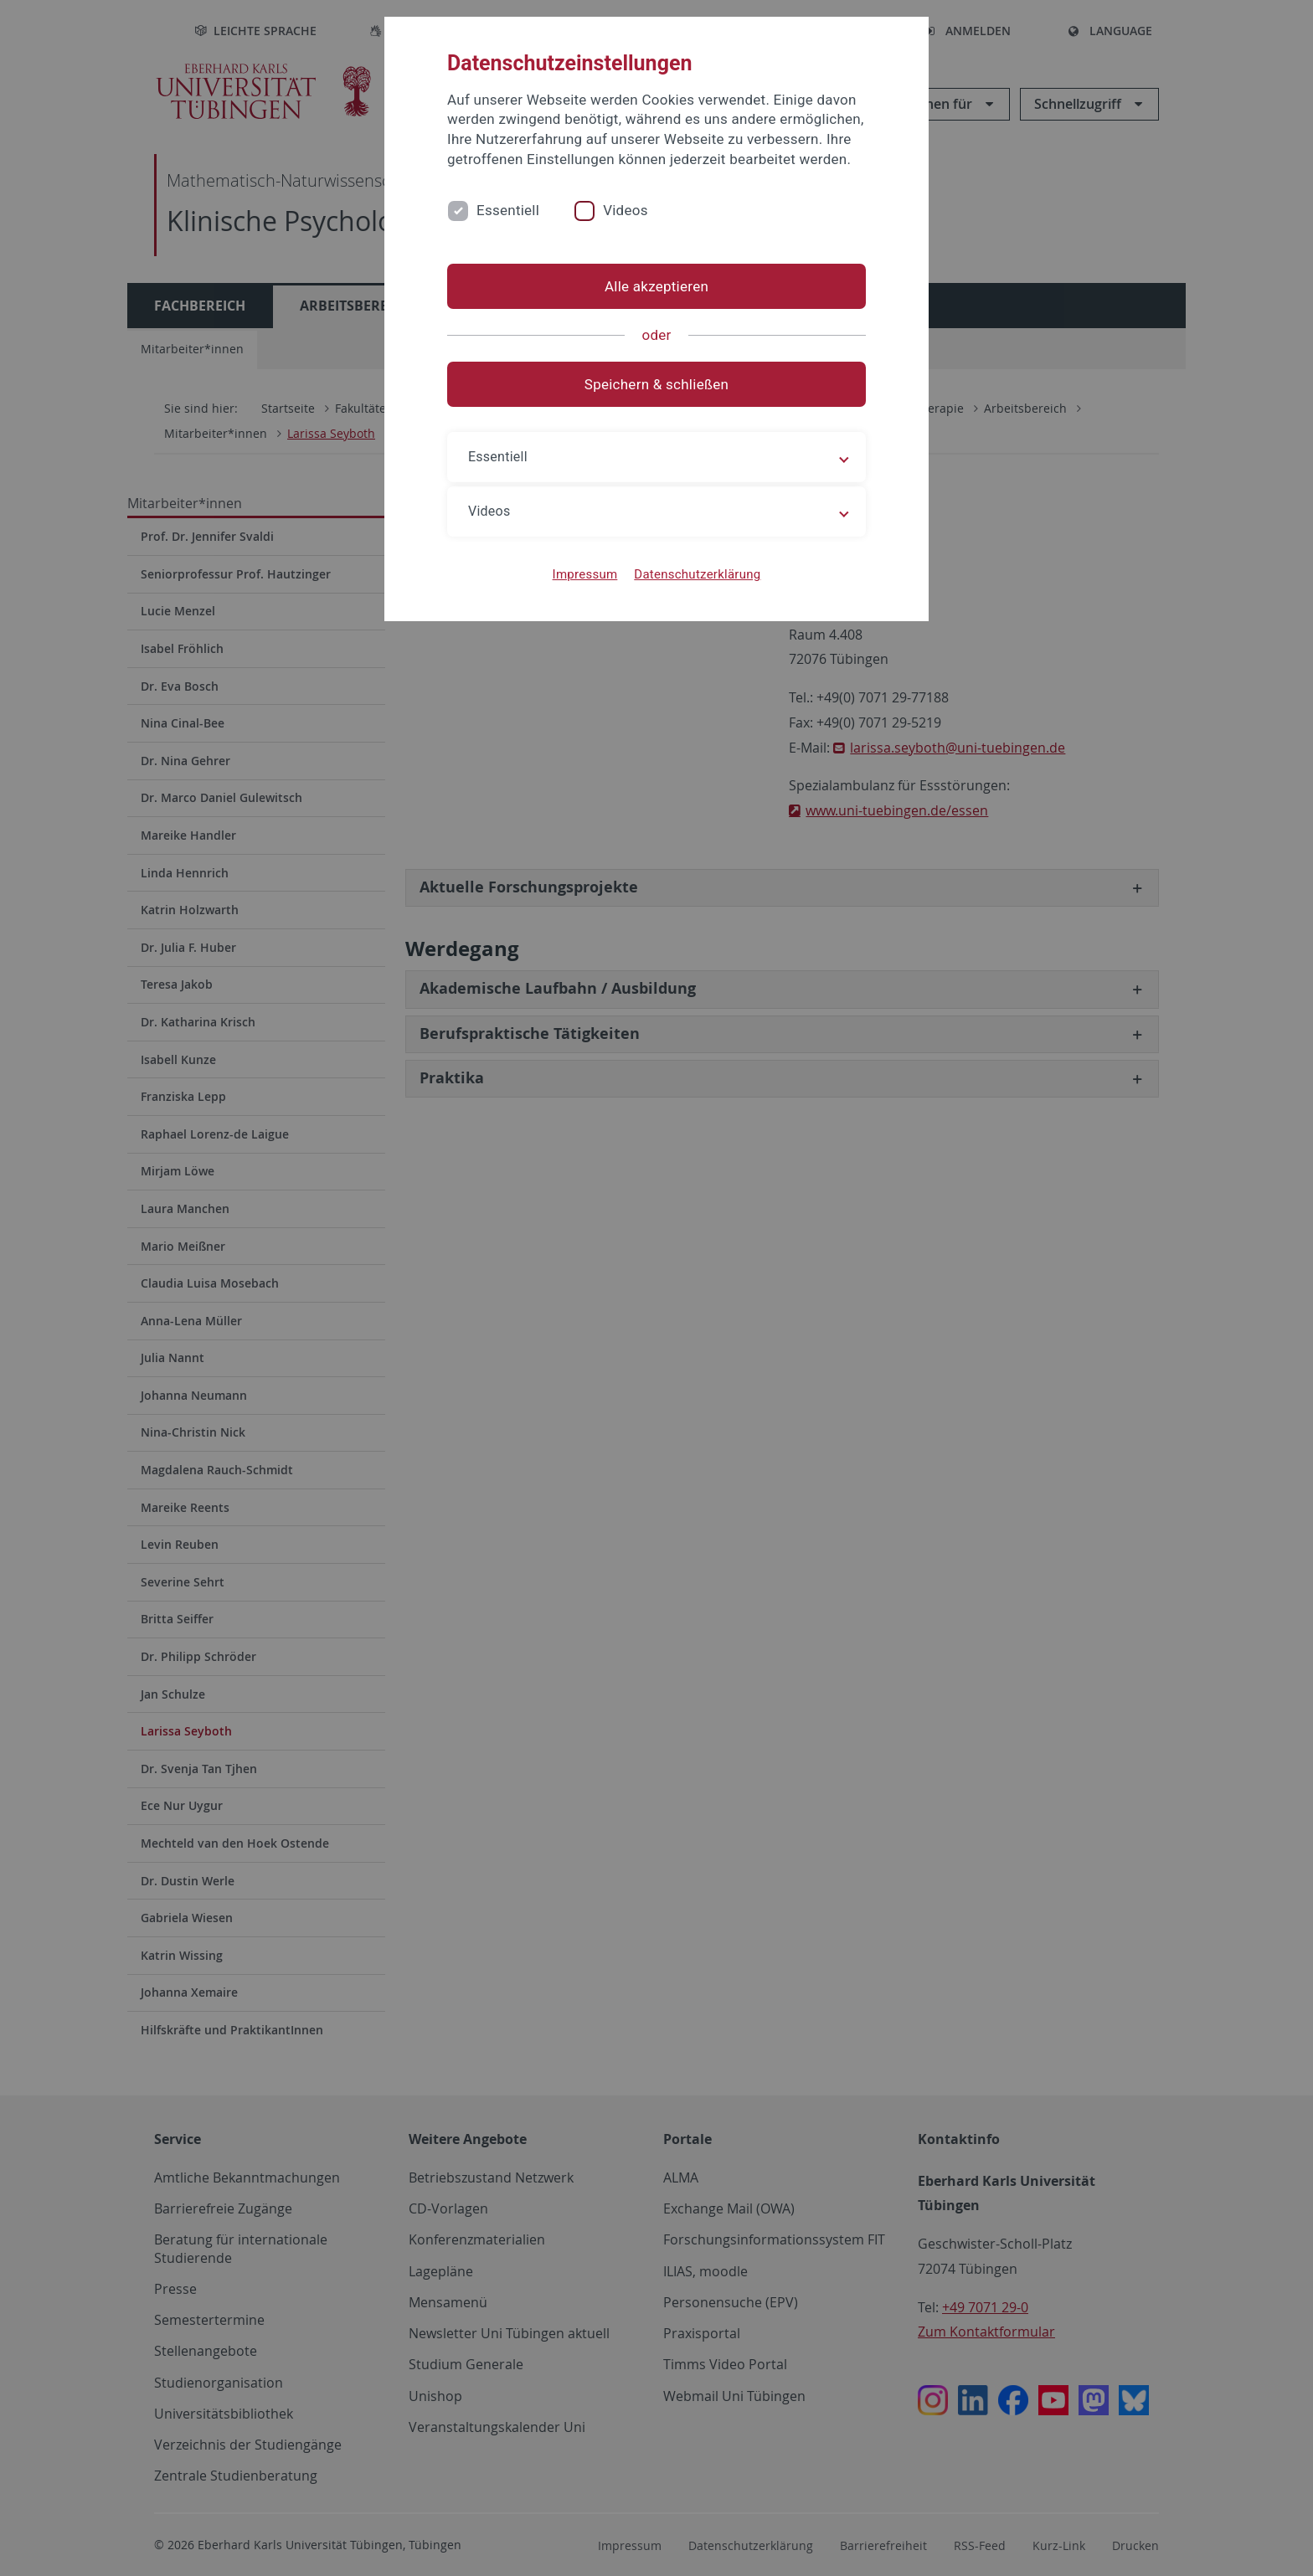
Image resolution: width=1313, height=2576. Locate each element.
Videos (625, 210)
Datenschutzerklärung (697, 574)
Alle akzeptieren (656, 286)
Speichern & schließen (656, 384)
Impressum (585, 574)
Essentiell (507, 210)
